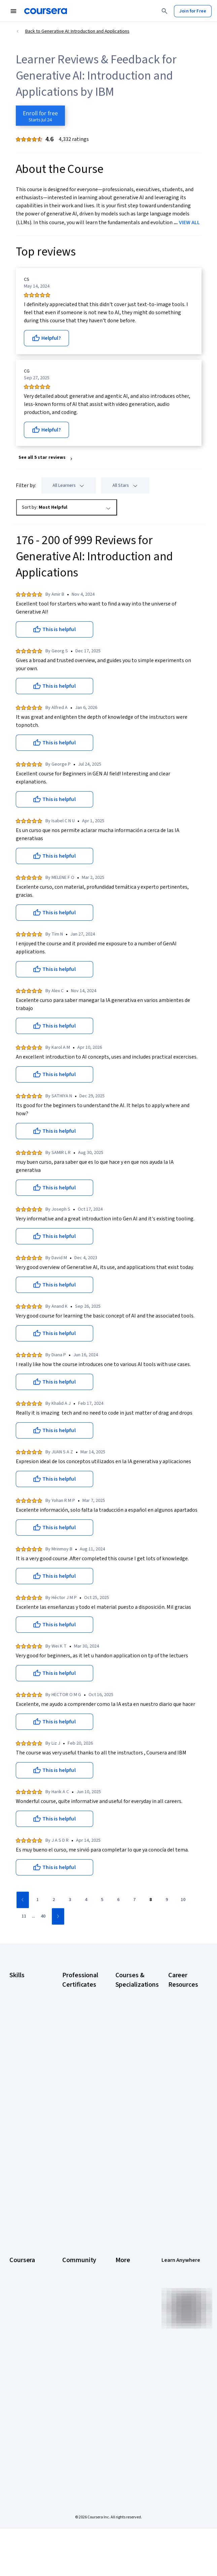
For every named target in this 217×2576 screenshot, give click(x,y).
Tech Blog (72, 2322)
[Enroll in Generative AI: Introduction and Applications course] (40, 116)
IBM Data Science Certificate (73, 2181)
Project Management (22, 2077)
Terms (122, 2285)
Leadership (20, 2285)
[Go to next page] (58, 1916)
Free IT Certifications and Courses (181, 2111)
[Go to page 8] (151, 1900)
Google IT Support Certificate (73, 2063)
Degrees (18, 2359)
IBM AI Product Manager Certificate (76, 2158)
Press (121, 2264)
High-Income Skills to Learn (182, 2131)
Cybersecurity (23, 2010)
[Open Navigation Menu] (13, 11)
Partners (70, 2275)
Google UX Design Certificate (73, 2111)
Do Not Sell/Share (125, 2386)
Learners (71, 2264)
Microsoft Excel (24, 2064)
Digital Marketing (19, 2034)
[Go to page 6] (118, 1900)
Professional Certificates (22, 2329)
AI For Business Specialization (130, 2013)
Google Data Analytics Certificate (74, 2040)
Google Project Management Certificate (77, 2087)
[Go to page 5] (102, 1900)
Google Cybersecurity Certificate (76, 2016)
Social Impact (22, 2416)
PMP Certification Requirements (182, 2175)
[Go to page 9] (167, 1900)
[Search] (164, 11)
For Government (25, 2379)
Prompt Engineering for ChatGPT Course (132, 2148)
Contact (123, 2325)
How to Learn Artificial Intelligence (181, 2151)
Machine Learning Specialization (129, 2124)
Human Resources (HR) (24, 2050)
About (15, 2264)
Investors (125, 2275)
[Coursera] (45, 11)
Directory (124, 2345)
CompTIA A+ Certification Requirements (182, 2040)
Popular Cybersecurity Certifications (182, 2198)
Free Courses (23, 2426)
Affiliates (124, 2355)
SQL (13, 2101)
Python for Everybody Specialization (129, 2171)
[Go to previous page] (22, 1900)
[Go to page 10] (183, 1900)
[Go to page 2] (54, 1900)
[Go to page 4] (86, 1900)
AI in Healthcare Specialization (130, 2046)
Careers (17, 2295)
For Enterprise (23, 2369)
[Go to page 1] (38, 1900)
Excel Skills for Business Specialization (129, 2084)
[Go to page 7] (135, 1900)
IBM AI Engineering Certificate (74, 2134)
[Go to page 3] (70, 1900)
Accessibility (128, 2315)
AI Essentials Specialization (129, 1996)
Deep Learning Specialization (129, 2063)
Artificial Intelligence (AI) (24, 1997)
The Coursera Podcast (76, 2308)
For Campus (21, 2389)
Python (16, 2091)
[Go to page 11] (24, 1916)
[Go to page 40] (43, 1916)
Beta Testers (75, 2285)
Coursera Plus (23, 2315)
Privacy (122, 2295)
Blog (66, 2295)
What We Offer (23, 2275)
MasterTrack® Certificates (23, 2345)
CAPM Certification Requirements (182, 2016)
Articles (123, 2335)
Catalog (17, 2305)
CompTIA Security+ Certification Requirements (182, 2066)
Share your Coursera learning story (23, 2443)
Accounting (20, 1983)
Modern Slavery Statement (131, 2369)
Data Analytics (23, 2020)
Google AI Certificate (73, 1996)
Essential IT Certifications (181, 2090)
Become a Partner (19, 2403)
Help (119, 2305)
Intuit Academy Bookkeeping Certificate (77, 2205)
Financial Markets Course (131, 2104)
